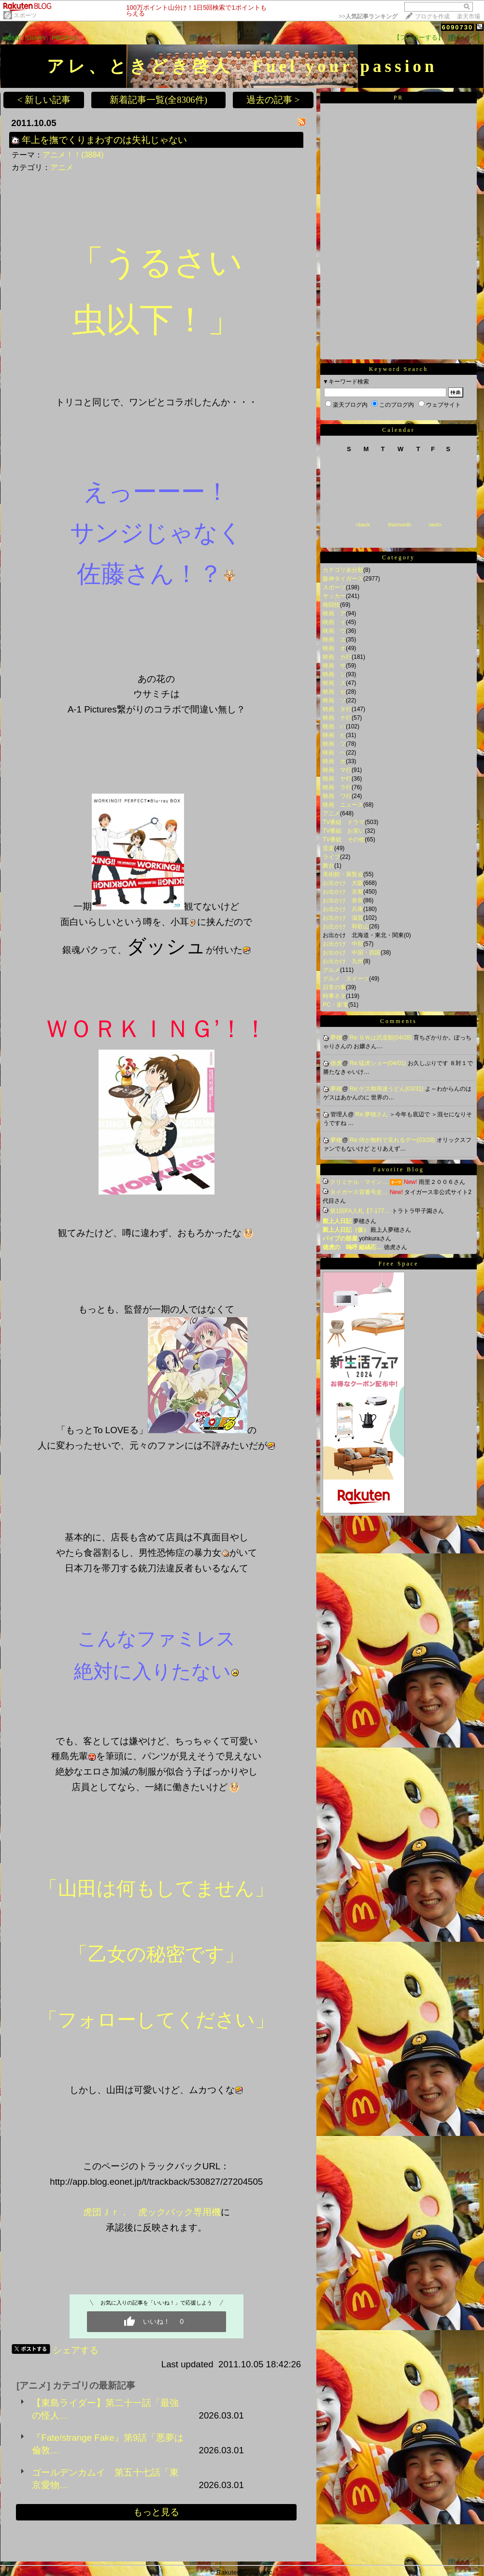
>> (368, 16)
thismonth (399, 524)
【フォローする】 (419, 37)
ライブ (331, 857)
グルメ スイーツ (346, 978)
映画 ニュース (343, 804)
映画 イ (334, 622)
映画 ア (334, 613)
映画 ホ (334, 761)
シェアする (76, 2350)
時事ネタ (334, 996)
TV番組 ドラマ (344, 822)
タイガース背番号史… (359, 1192)
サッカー (334, 596)
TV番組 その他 (344, 839)
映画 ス (334, 683)
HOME (12, 38)
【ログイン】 (465, 37)
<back (363, 524)
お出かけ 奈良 (343, 900)
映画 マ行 (337, 770)
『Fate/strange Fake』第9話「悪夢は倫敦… (108, 2444)
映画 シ (334, 674)
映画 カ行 (337, 657)
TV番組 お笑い (344, 830)
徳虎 (336, 1063)
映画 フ (334, 743)
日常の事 (334, 987)
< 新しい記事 (44, 100)
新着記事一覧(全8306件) (158, 100)
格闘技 (331, 604)
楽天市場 (468, 16)
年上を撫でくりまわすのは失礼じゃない (104, 140)
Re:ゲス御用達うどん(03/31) (387, 1088)
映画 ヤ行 (337, 778)
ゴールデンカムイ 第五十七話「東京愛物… (105, 2478)
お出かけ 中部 (343, 943)
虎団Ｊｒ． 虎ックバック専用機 (152, 2212)
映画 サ (334, 665)
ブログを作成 (432, 16)
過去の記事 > (272, 100)
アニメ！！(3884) (73, 155)
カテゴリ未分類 (343, 570)
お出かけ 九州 (343, 961)
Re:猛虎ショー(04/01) (379, 1063)
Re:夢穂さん (372, 1114)
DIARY (36, 38)
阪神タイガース (343, 578)
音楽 (328, 848)
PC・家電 (335, 1004)
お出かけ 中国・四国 (352, 952)
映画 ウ (334, 630)
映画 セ (334, 691)
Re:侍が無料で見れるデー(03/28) (393, 1140)
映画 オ (334, 648)
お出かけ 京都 (343, 891)
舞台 (328, 865)
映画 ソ (334, 700)
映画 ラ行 (337, 787)
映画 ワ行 (337, 796)
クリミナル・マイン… (359, 1182)
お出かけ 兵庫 (343, 909)
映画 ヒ (334, 735)
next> (435, 524)
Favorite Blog (398, 1169)
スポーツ (25, 15)
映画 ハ (334, 726)
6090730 (457, 27)
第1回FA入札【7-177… (360, 1211)
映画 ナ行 (337, 717)
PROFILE (65, 38)
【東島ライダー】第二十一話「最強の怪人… (105, 2409)
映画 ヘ (334, 752)
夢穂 (336, 1037)
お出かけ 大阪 (343, 883)
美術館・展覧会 (343, 874)
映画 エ (334, 639)
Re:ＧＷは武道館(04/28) (381, 1037)
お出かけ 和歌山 (346, 926)
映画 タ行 (337, 709)
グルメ (331, 970)
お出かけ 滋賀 (343, 917)
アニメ (61, 167)
